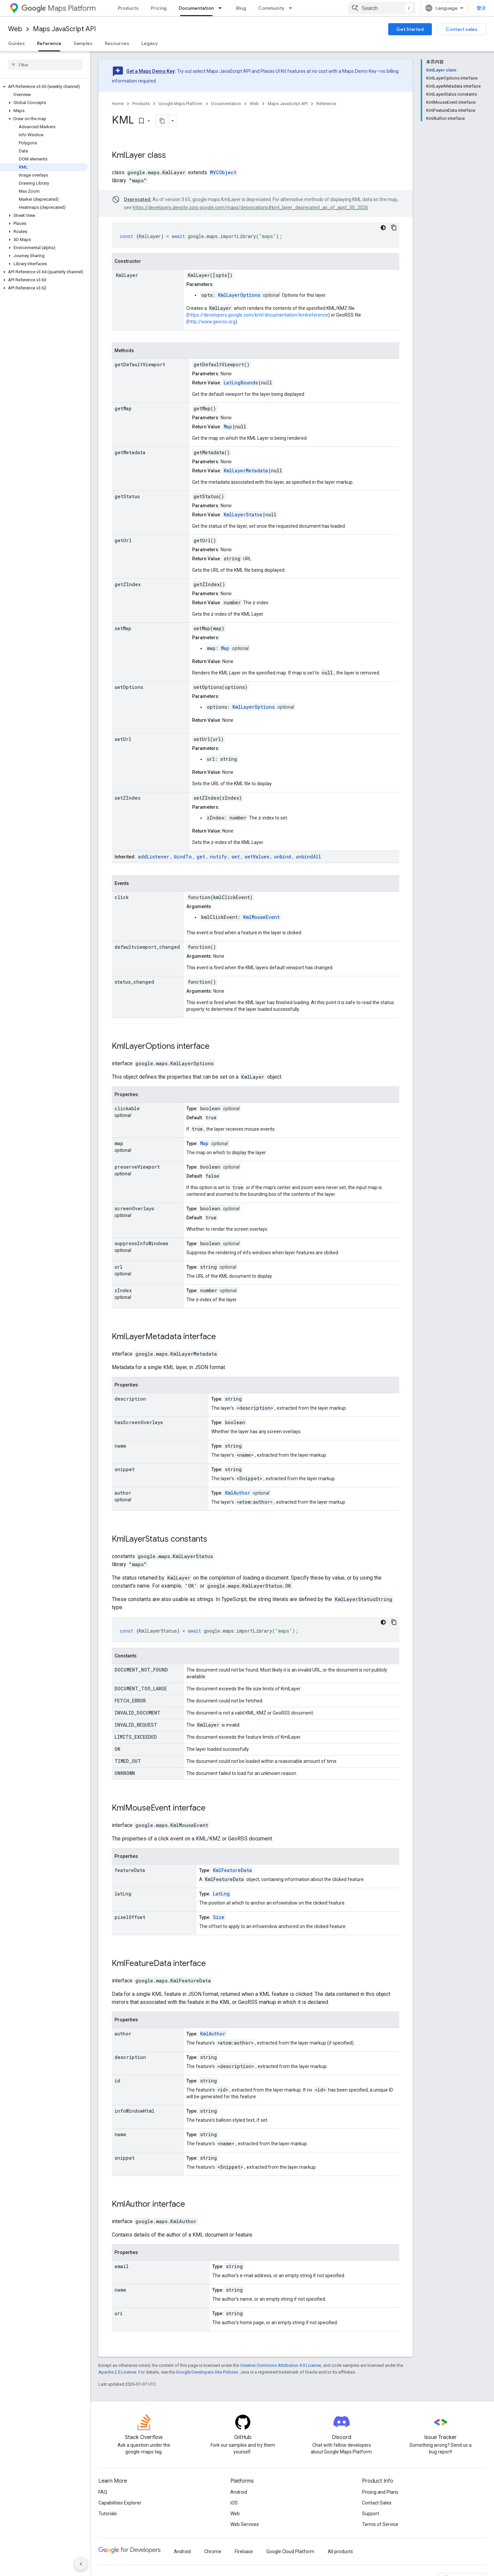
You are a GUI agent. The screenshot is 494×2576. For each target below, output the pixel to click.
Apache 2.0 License (117, 2372)
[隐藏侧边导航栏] (81, 2564)
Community (271, 8)
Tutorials (107, 2513)
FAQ (102, 2492)
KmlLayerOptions (239, 295)
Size (218, 1917)
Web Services (244, 2524)
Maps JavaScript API (64, 29)
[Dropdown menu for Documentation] (222, 8)
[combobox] (381, 8)
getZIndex (128, 584)
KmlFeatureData (232, 1870)
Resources (117, 43)
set (235, 856)
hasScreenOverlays (139, 1422)
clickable (127, 1108)
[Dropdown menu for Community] (292, 8)
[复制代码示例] (394, 227)
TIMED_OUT (128, 1761)
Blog (241, 8)
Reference (326, 103)
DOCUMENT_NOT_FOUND (141, 1670)
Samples (83, 43)
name (120, 1446)
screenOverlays (134, 1208)
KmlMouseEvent (261, 917)
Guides (16, 43)
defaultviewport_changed (147, 947)
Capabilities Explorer (119, 2502)
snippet (125, 1469)
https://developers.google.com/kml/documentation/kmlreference (258, 315)
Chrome (212, 2551)
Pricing (159, 8)
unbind (282, 856)
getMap (123, 408)
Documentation (226, 103)
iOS (234, 2502)
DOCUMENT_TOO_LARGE (141, 1688)
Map (228, 426)
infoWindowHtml (134, 2111)
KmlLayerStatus (243, 514)
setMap (123, 628)
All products (340, 2551)
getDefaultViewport (140, 364)
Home (118, 103)
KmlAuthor (237, 1493)
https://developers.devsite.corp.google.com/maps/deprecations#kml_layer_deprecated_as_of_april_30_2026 (250, 207)
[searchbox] (45, 64)
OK (117, 1749)
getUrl (123, 540)
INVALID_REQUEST (136, 1725)
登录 (481, 8)
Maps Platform (58, 8)
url (119, 1267)
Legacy (149, 43)
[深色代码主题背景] (383, 227)
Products (128, 8)
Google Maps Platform (181, 103)
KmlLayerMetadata (246, 470)
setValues (256, 856)
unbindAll (308, 856)
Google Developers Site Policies (207, 2372)
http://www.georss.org (211, 321)
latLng (123, 1893)
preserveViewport (137, 1167)
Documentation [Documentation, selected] (196, 8)
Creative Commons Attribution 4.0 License (280, 2365)
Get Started (410, 29)
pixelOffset (130, 1917)
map (119, 1143)
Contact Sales (377, 2502)
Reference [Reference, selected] (49, 43)
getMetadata (130, 452)
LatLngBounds (241, 382)
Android (238, 2492)
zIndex (123, 1290)
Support (370, 2513)
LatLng (221, 1893)
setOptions (129, 687)
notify (218, 856)
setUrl (123, 739)
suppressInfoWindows (141, 1243)
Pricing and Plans (380, 2492)
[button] (44, 87)
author (123, 1493)
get (200, 856)
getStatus (127, 496)
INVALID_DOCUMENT (138, 1712)
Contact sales (462, 29)
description (130, 1399)
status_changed (134, 982)
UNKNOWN (125, 1773)
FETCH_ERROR (130, 1700)
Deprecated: (137, 199)
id (117, 2080)
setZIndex (127, 798)
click (122, 897)
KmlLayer (128, 155)
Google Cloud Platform (290, 2551)
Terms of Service (380, 2524)
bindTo (183, 856)
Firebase (244, 2551)
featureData (130, 1870)
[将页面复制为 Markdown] (162, 121)
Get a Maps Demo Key (150, 71)
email (122, 2266)
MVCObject (223, 172)
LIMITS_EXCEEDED (136, 1737)
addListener (153, 856)
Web (15, 29)
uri (119, 2313)
